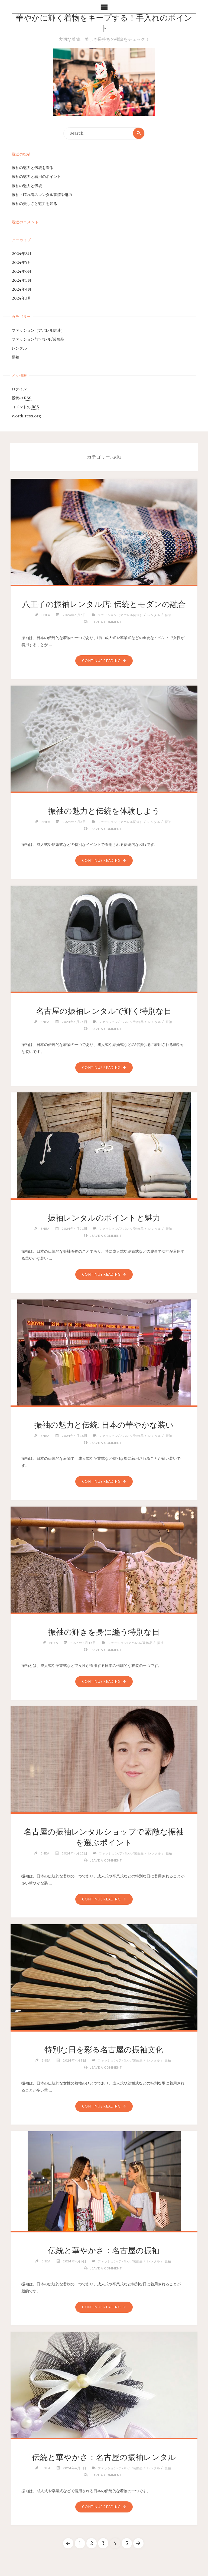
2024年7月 (21, 262)
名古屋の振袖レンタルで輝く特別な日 (104, 1011)
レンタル (19, 348)
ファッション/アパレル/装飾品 (38, 339)
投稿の (21, 398)
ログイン (19, 389)
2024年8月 (21, 253)
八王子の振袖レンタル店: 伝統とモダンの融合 (104, 604)
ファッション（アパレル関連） (38, 330)
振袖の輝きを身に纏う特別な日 (104, 1632)
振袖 (15, 357)
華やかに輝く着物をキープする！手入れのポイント (104, 24)
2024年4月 (21, 289)
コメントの (25, 407)
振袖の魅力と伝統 (27, 185)
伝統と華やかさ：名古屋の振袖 (104, 2250)
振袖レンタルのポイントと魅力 (104, 1218)
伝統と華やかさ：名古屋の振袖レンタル (104, 2457)
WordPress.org (26, 416)
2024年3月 (21, 298)
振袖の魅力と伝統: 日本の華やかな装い (104, 1425)
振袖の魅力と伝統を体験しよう (104, 811)
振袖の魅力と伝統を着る (32, 167)
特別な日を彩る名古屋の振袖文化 (103, 2050)
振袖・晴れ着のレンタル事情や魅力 (42, 194)
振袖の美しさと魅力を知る (34, 203)
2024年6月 (21, 271)
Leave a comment (106, 622)
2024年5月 (21, 280)
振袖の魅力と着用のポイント (36, 176)
